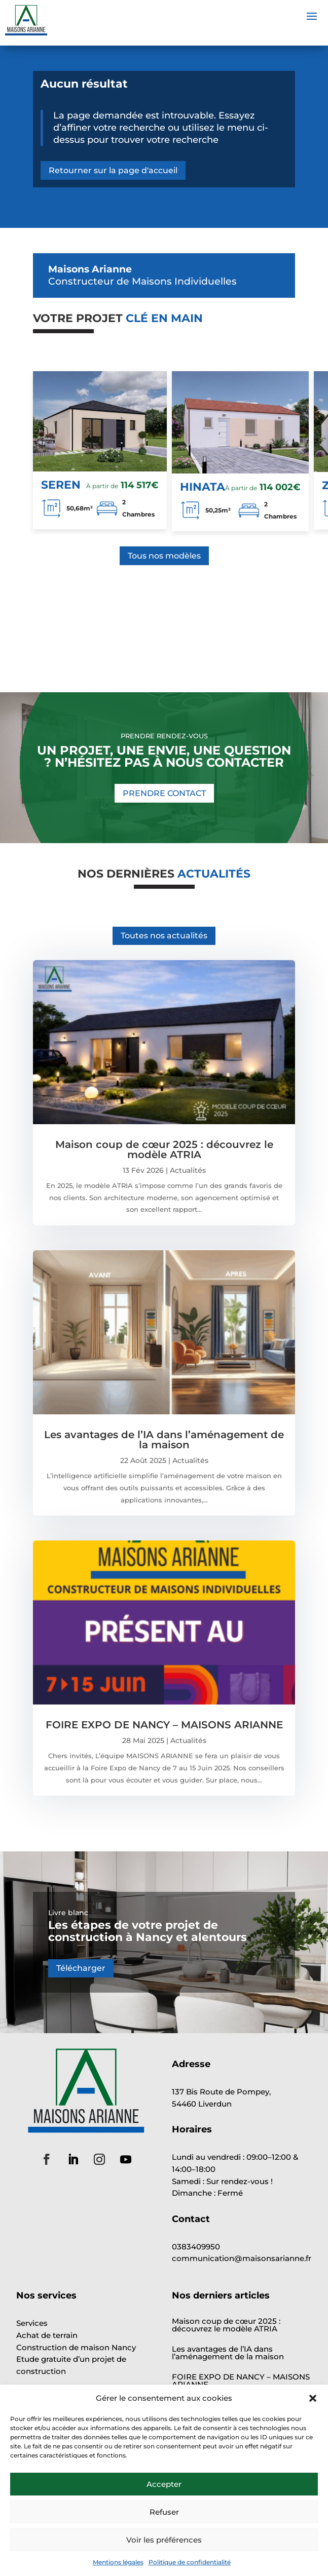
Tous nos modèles (164, 556)
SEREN (61, 485)
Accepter (164, 2484)
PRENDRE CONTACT (164, 793)
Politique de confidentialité (190, 2562)
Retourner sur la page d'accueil (113, 170)
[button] (313, 2398)
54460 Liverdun (202, 2104)
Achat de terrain (47, 2335)
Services (32, 2323)
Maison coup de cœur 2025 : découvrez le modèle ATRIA (164, 1149)
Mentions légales (118, 2562)
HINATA (202, 487)
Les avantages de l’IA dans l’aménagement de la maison (164, 1440)
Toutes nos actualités (164, 935)
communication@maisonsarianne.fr (241, 2258)
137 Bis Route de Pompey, (221, 2091)
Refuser (164, 2512)
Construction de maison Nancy (76, 2347)
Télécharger (80, 1968)
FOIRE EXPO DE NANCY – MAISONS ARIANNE (164, 1725)
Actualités (188, 1170)
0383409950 (201, 2246)
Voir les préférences (164, 2540)
